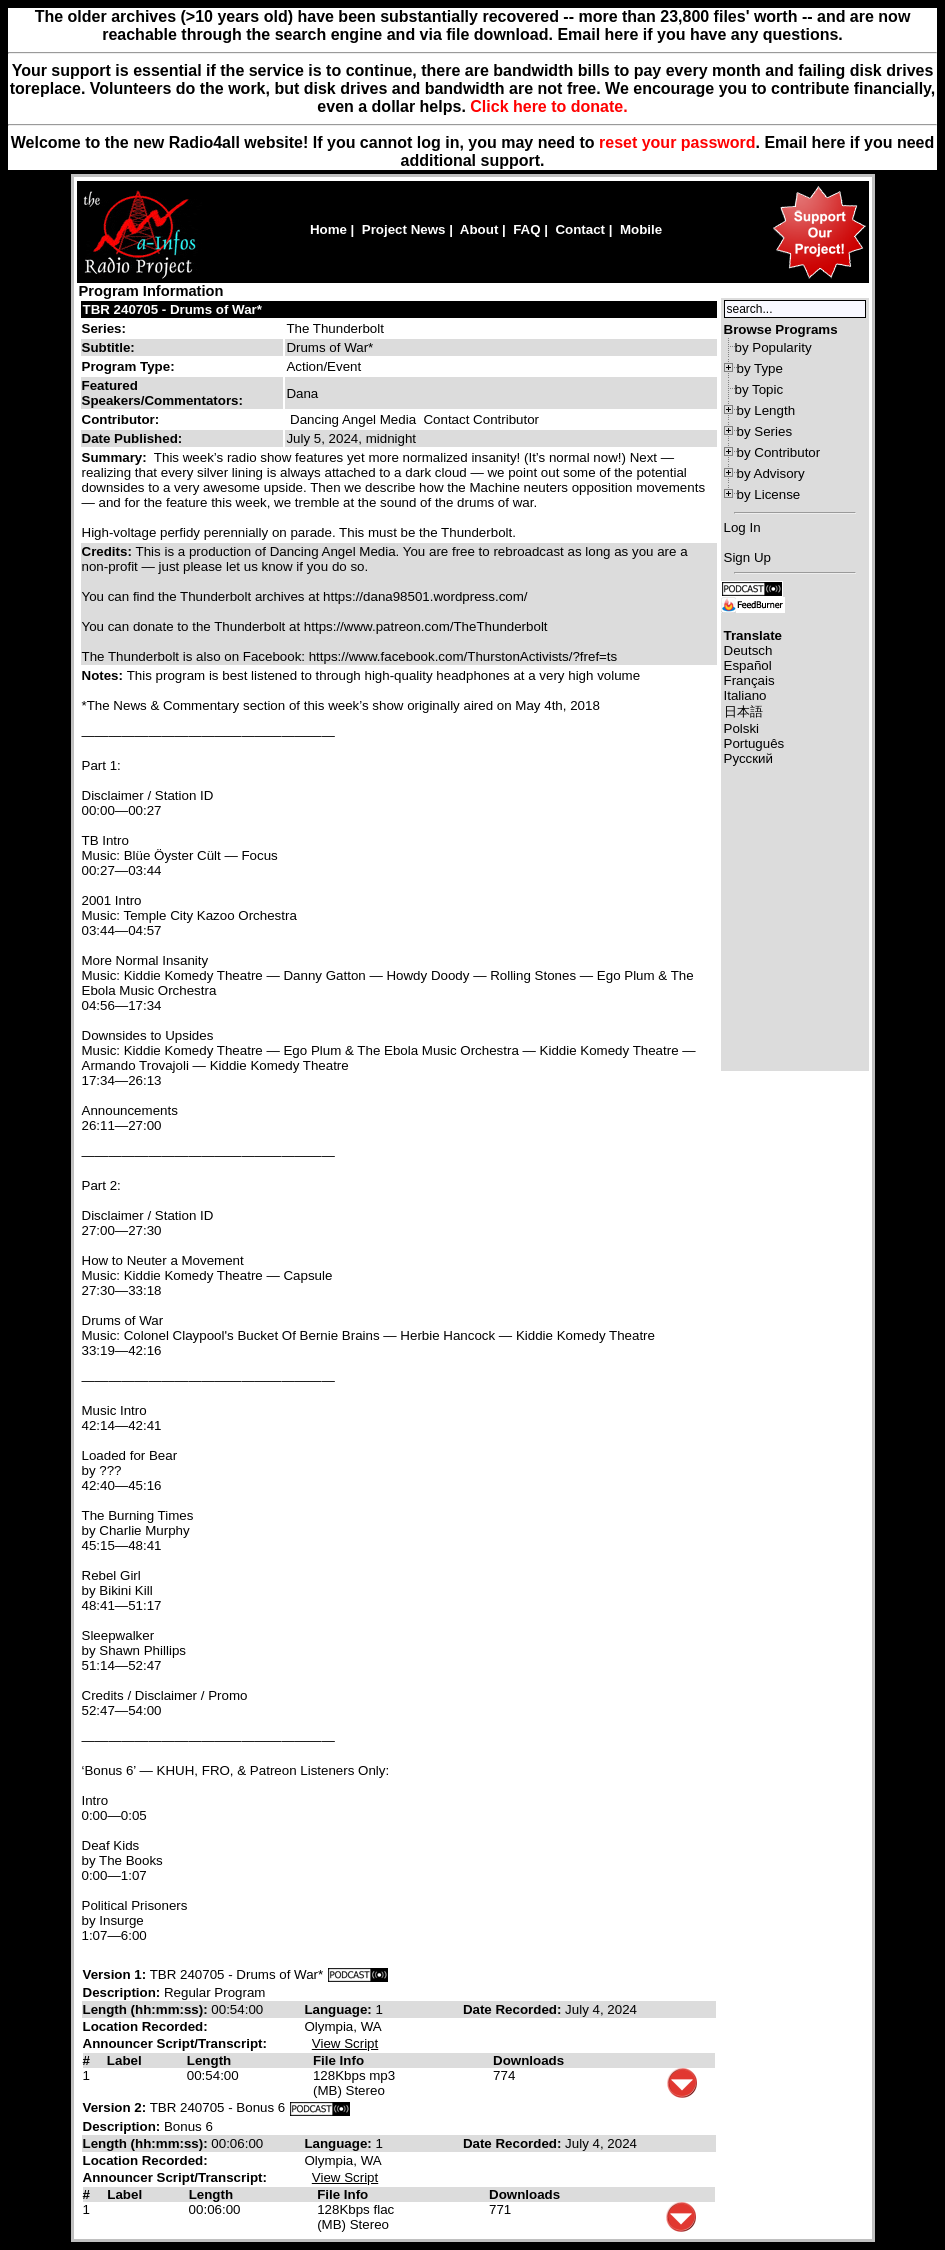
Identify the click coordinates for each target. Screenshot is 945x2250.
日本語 (743, 711)
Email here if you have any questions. (699, 34)
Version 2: (115, 2107)
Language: (339, 2009)
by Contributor (779, 452)
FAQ (526, 229)
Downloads (528, 2060)
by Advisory (771, 473)
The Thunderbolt (335, 328)
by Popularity (773, 347)
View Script (345, 2043)
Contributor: (121, 419)
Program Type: (128, 366)
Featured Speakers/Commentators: (162, 393)
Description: (123, 1992)
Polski (742, 728)
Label (124, 2060)
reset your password (677, 142)
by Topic (759, 389)
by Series (765, 431)
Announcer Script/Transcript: (175, 2043)
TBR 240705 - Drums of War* (173, 309)
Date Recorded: (514, 2009)
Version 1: (115, 1974)
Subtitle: (108, 347)
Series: (104, 328)
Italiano (745, 695)
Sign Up (747, 557)
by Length (766, 410)
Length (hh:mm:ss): (147, 2009)
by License (769, 494)
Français (749, 680)
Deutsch (748, 650)
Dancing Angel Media (353, 419)
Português (754, 743)
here (829, 142)
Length (209, 2060)
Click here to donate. (548, 106)
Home (328, 229)
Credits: (109, 551)
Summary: (116, 457)
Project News (404, 229)
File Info (338, 2060)
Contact (580, 229)
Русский (748, 758)
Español (748, 665)
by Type (760, 368)
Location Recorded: (145, 2026)
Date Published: (132, 438)
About (479, 229)
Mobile (641, 229)
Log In (742, 527)
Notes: (104, 675)
